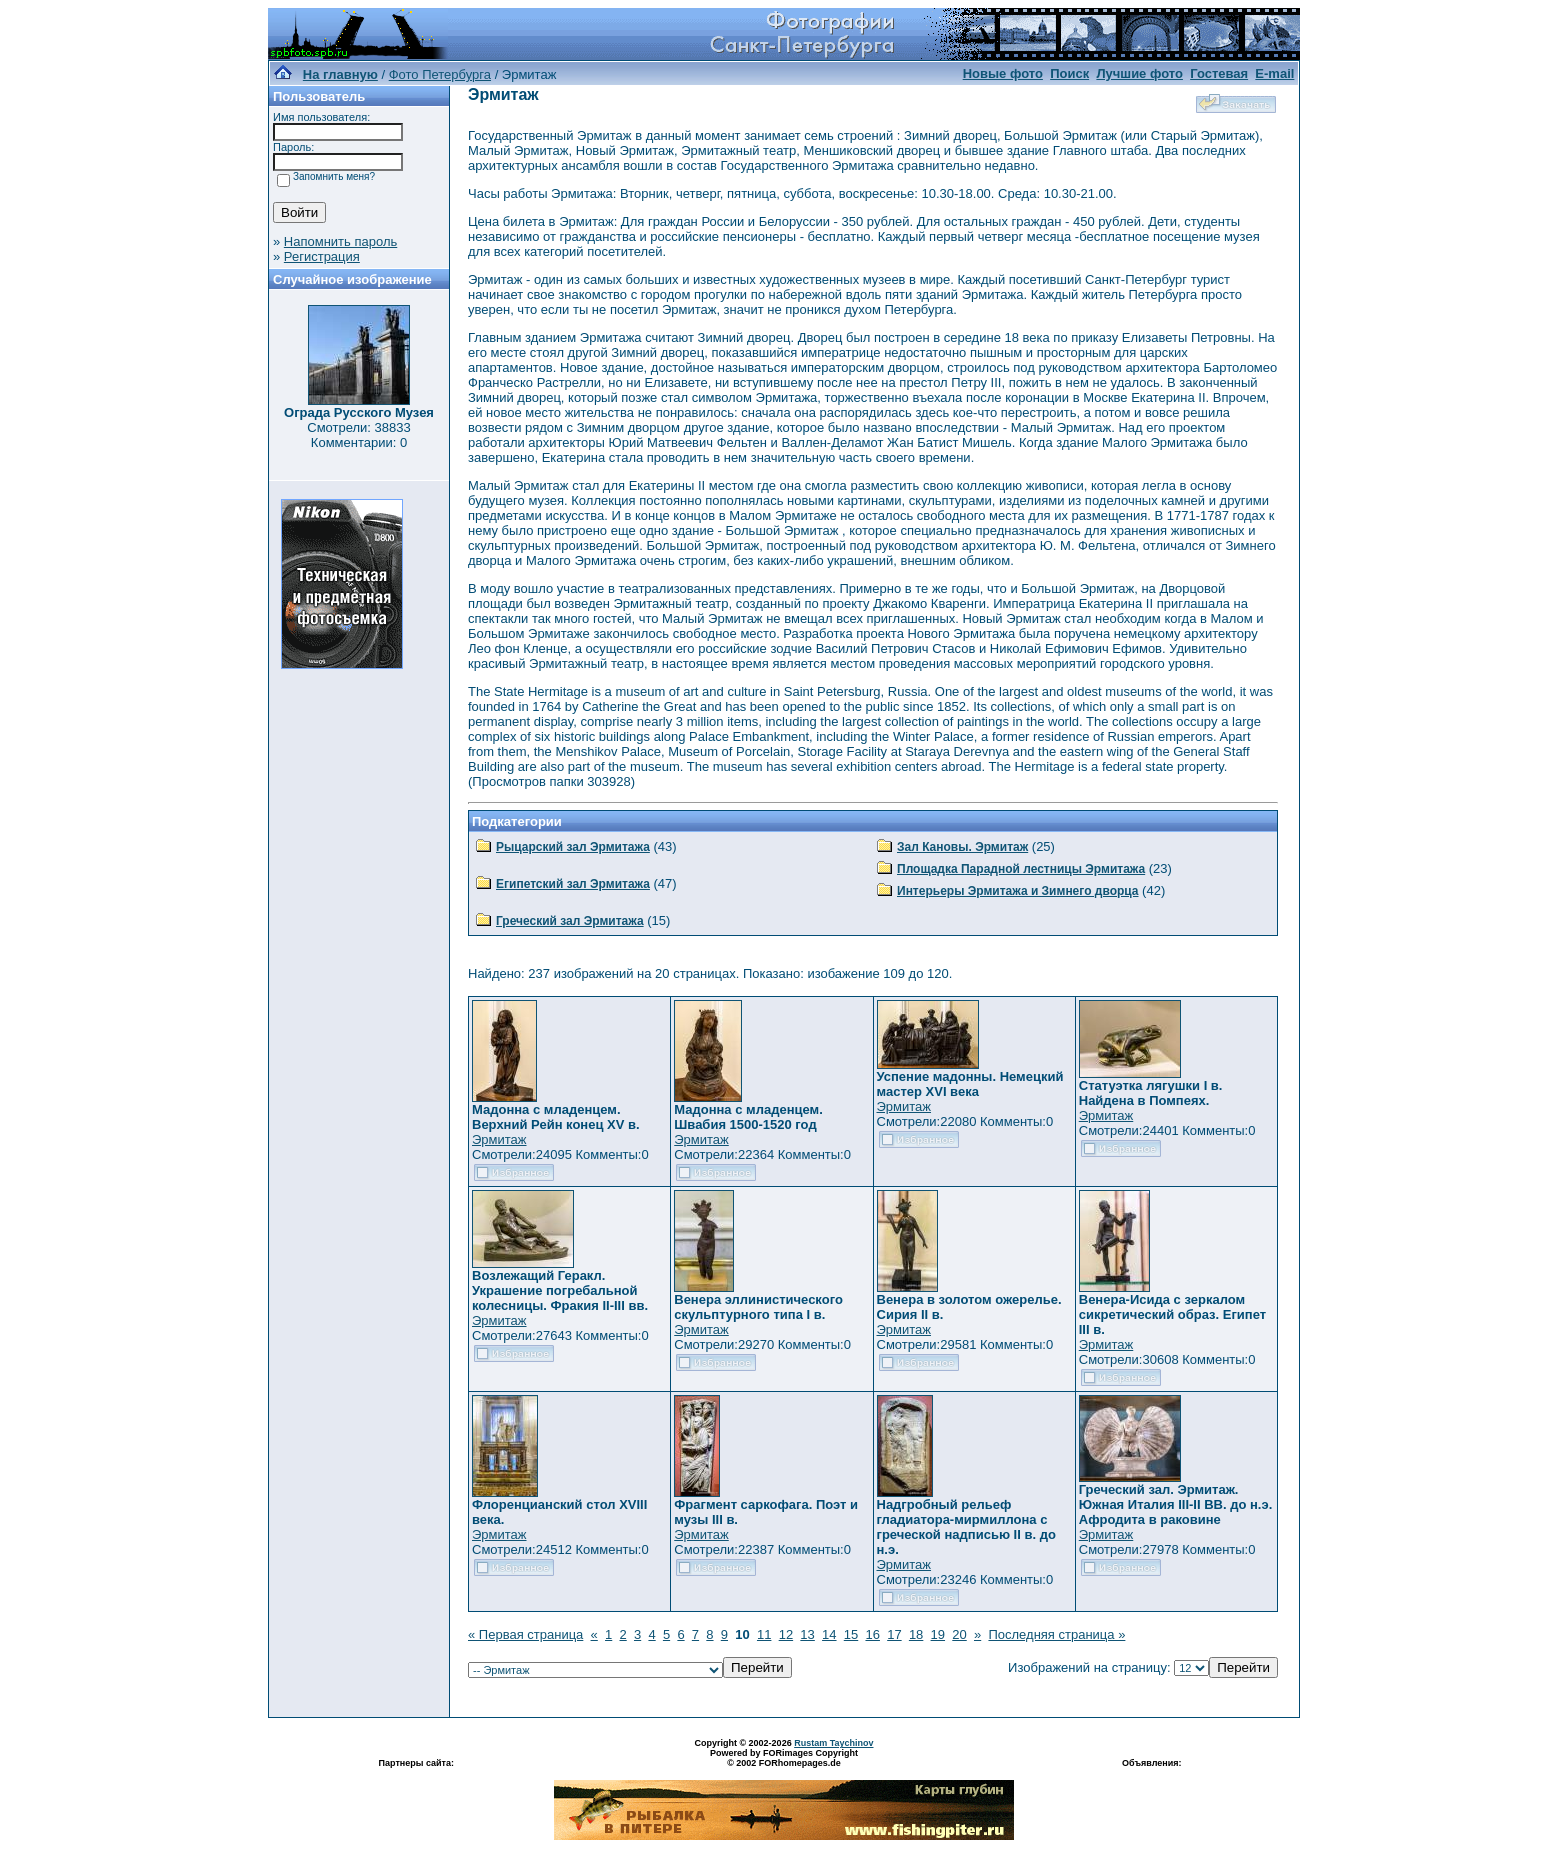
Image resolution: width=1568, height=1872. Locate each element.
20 (959, 1634)
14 (829, 1634)
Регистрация (322, 256)
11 (764, 1634)
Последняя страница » (1056, 1634)
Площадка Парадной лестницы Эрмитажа (1021, 869)
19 (938, 1634)
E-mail (1274, 73)
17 (894, 1634)
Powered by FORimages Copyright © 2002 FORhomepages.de (784, 1758)
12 (786, 1634)
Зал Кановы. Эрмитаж (962, 847)
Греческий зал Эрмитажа (570, 921)
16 (872, 1634)
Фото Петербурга (440, 74)
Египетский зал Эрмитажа (573, 884)
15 (851, 1634)
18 (916, 1634)
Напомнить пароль (340, 241)
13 (807, 1634)
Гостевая (1219, 73)
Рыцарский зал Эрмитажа (573, 847)
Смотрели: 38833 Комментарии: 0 (358, 435)
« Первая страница (525, 1634)
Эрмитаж (499, 1139)
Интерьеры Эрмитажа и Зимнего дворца (1018, 891)
